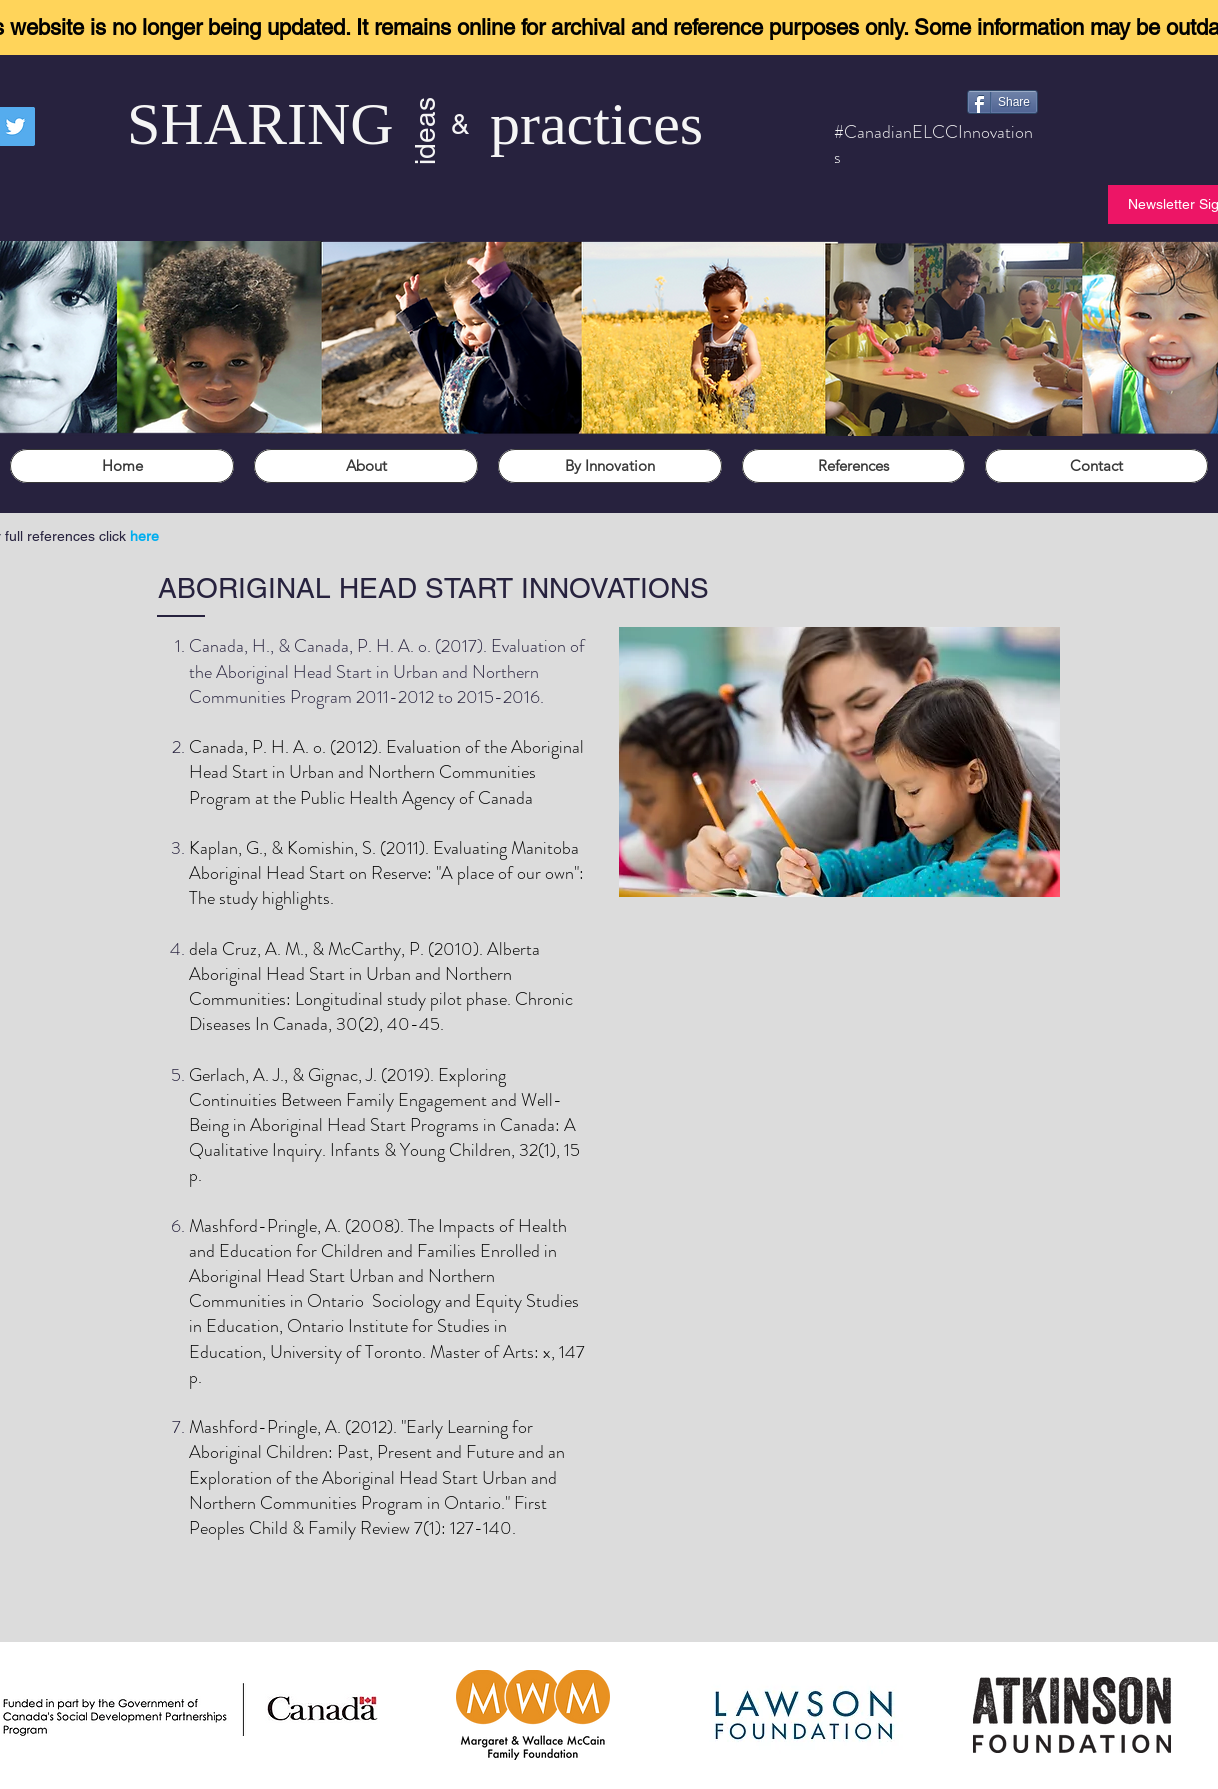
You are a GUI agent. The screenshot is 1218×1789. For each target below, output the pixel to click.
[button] (366, 466)
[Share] (1002, 102)
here (144, 536)
